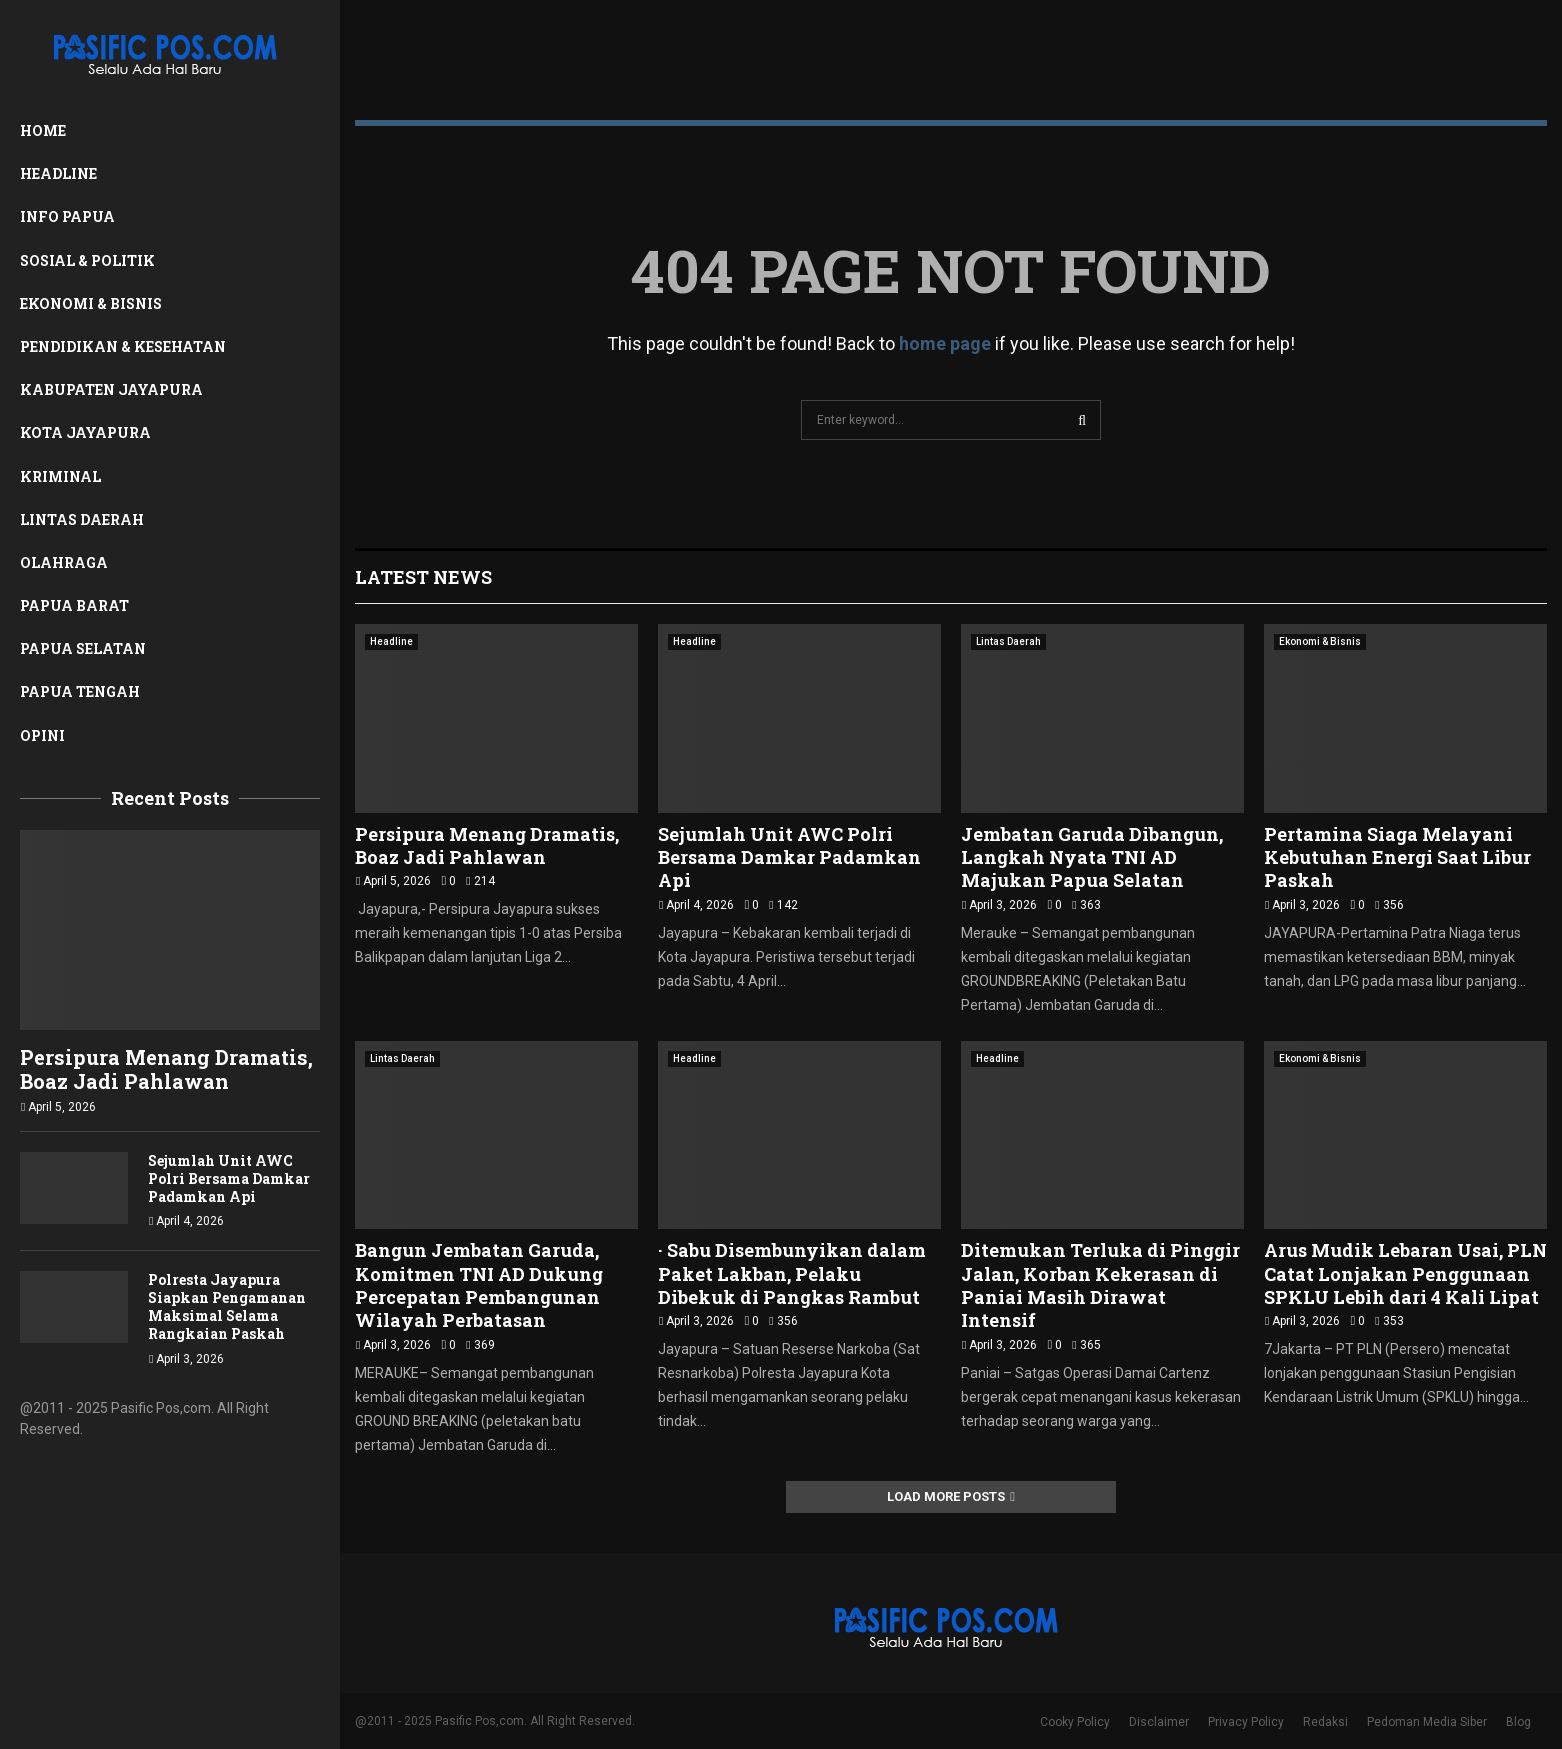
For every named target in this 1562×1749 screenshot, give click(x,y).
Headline (58, 173)
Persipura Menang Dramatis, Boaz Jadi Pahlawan (166, 1069)
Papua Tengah (80, 691)
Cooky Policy (1075, 1722)
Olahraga (64, 562)
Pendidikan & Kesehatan (123, 346)
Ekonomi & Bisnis (91, 303)
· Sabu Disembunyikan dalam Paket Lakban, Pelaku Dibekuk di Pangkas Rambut (792, 1273)
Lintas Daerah (82, 519)
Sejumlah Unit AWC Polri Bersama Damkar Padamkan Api (229, 1178)
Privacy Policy (1246, 1722)
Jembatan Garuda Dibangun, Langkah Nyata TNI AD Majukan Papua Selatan (1092, 857)
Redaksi (1325, 1722)
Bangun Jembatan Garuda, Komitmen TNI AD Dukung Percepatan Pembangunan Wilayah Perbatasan (479, 1285)
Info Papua (67, 216)
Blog (1518, 1722)
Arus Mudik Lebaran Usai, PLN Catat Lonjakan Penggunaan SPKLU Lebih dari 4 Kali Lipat (1405, 1273)
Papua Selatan (83, 648)
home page (945, 343)
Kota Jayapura (85, 432)
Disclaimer (1159, 1722)
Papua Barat (74, 605)
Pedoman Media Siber (1427, 1722)
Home (43, 130)
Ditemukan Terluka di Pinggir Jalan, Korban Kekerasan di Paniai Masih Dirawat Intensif (1100, 1285)
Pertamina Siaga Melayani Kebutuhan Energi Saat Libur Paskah (1397, 857)
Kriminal (60, 476)
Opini (42, 735)
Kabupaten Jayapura (111, 389)
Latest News (423, 577)
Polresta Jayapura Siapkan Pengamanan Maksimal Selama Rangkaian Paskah (227, 1306)
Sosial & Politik (87, 260)
